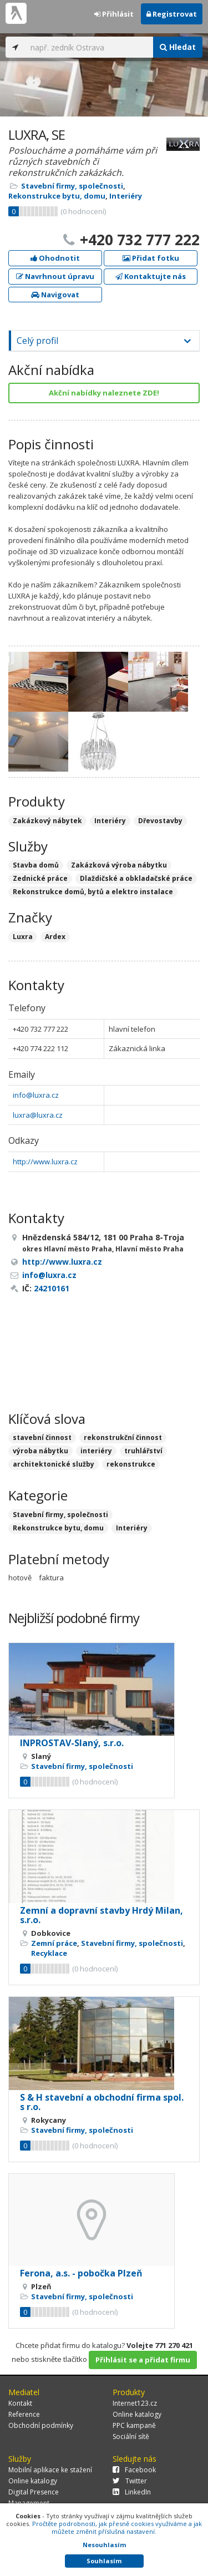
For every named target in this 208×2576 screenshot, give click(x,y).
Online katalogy (137, 2414)
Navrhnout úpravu (55, 276)
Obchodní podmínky (40, 2425)
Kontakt (20, 2403)
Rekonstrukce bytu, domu (56, 196)
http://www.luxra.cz (45, 1162)
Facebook (134, 2469)
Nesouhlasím (104, 2544)
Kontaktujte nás (150, 276)
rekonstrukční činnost (123, 1437)
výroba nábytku (40, 1451)
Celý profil (37, 340)
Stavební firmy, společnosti (72, 186)
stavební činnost (42, 1437)
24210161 (51, 1288)
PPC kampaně (134, 2425)
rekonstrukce (130, 1464)
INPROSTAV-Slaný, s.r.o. (72, 1743)
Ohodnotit (55, 258)
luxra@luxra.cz (38, 1115)
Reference (24, 2414)
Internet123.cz (135, 2403)
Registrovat (171, 14)
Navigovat (55, 295)
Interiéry (125, 196)
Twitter (130, 2481)
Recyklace (49, 1953)
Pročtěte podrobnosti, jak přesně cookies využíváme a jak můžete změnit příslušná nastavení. (117, 2527)
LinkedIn (132, 2492)
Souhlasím (104, 2561)
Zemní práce (54, 1943)
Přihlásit (114, 14)
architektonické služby (53, 1464)
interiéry (96, 1451)
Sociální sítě (131, 2436)
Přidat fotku (151, 258)
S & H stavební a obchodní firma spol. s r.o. (102, 2102)
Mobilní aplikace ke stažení (50, 2469)
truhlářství (143, 1451)
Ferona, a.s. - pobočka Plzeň (81, 2273)
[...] (89, 47)
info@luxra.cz (36, 1095)
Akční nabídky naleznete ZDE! (104, 393)
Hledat (178, 47)
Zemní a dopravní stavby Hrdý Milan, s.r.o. (101, 1915)
